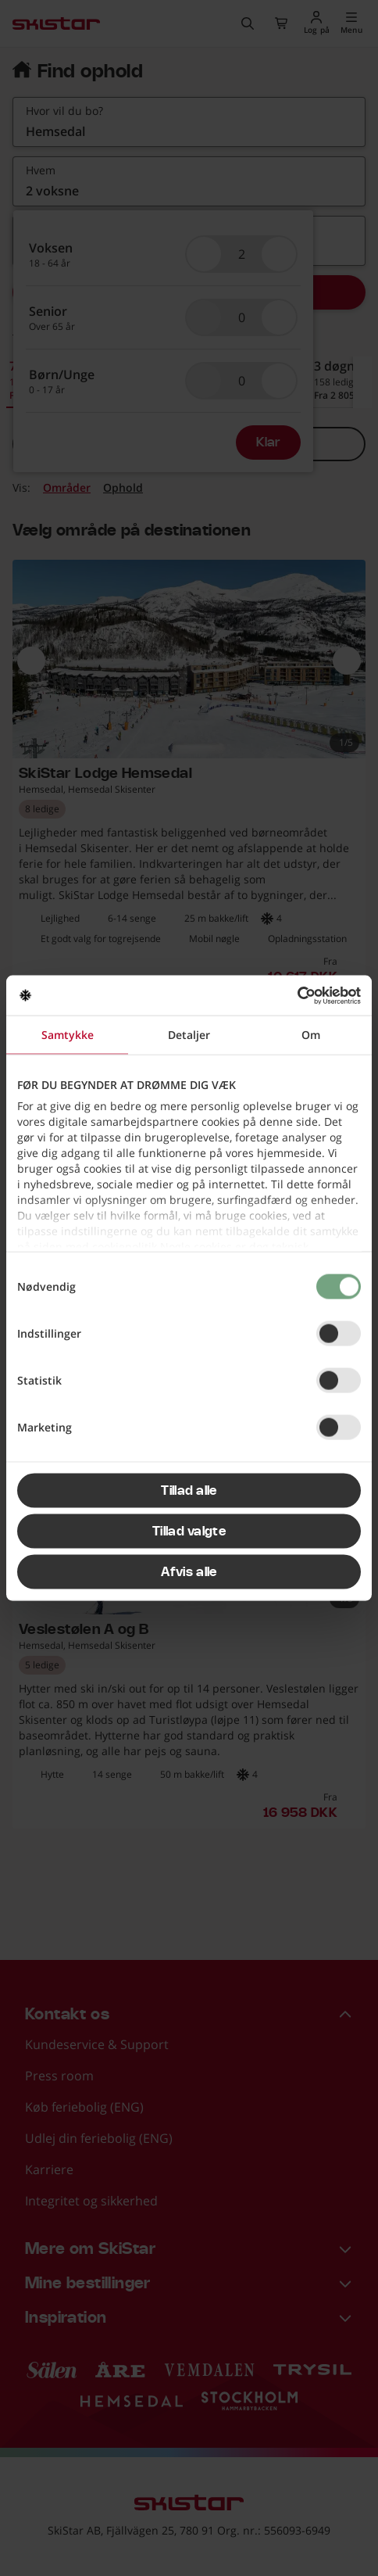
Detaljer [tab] (189, 1034)
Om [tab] (310, 1034)
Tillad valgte (189, 1531)
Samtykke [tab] (67, 1034)
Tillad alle (189, 1491)
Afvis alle (188, 1572)
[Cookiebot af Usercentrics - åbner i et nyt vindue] (292, 995)
